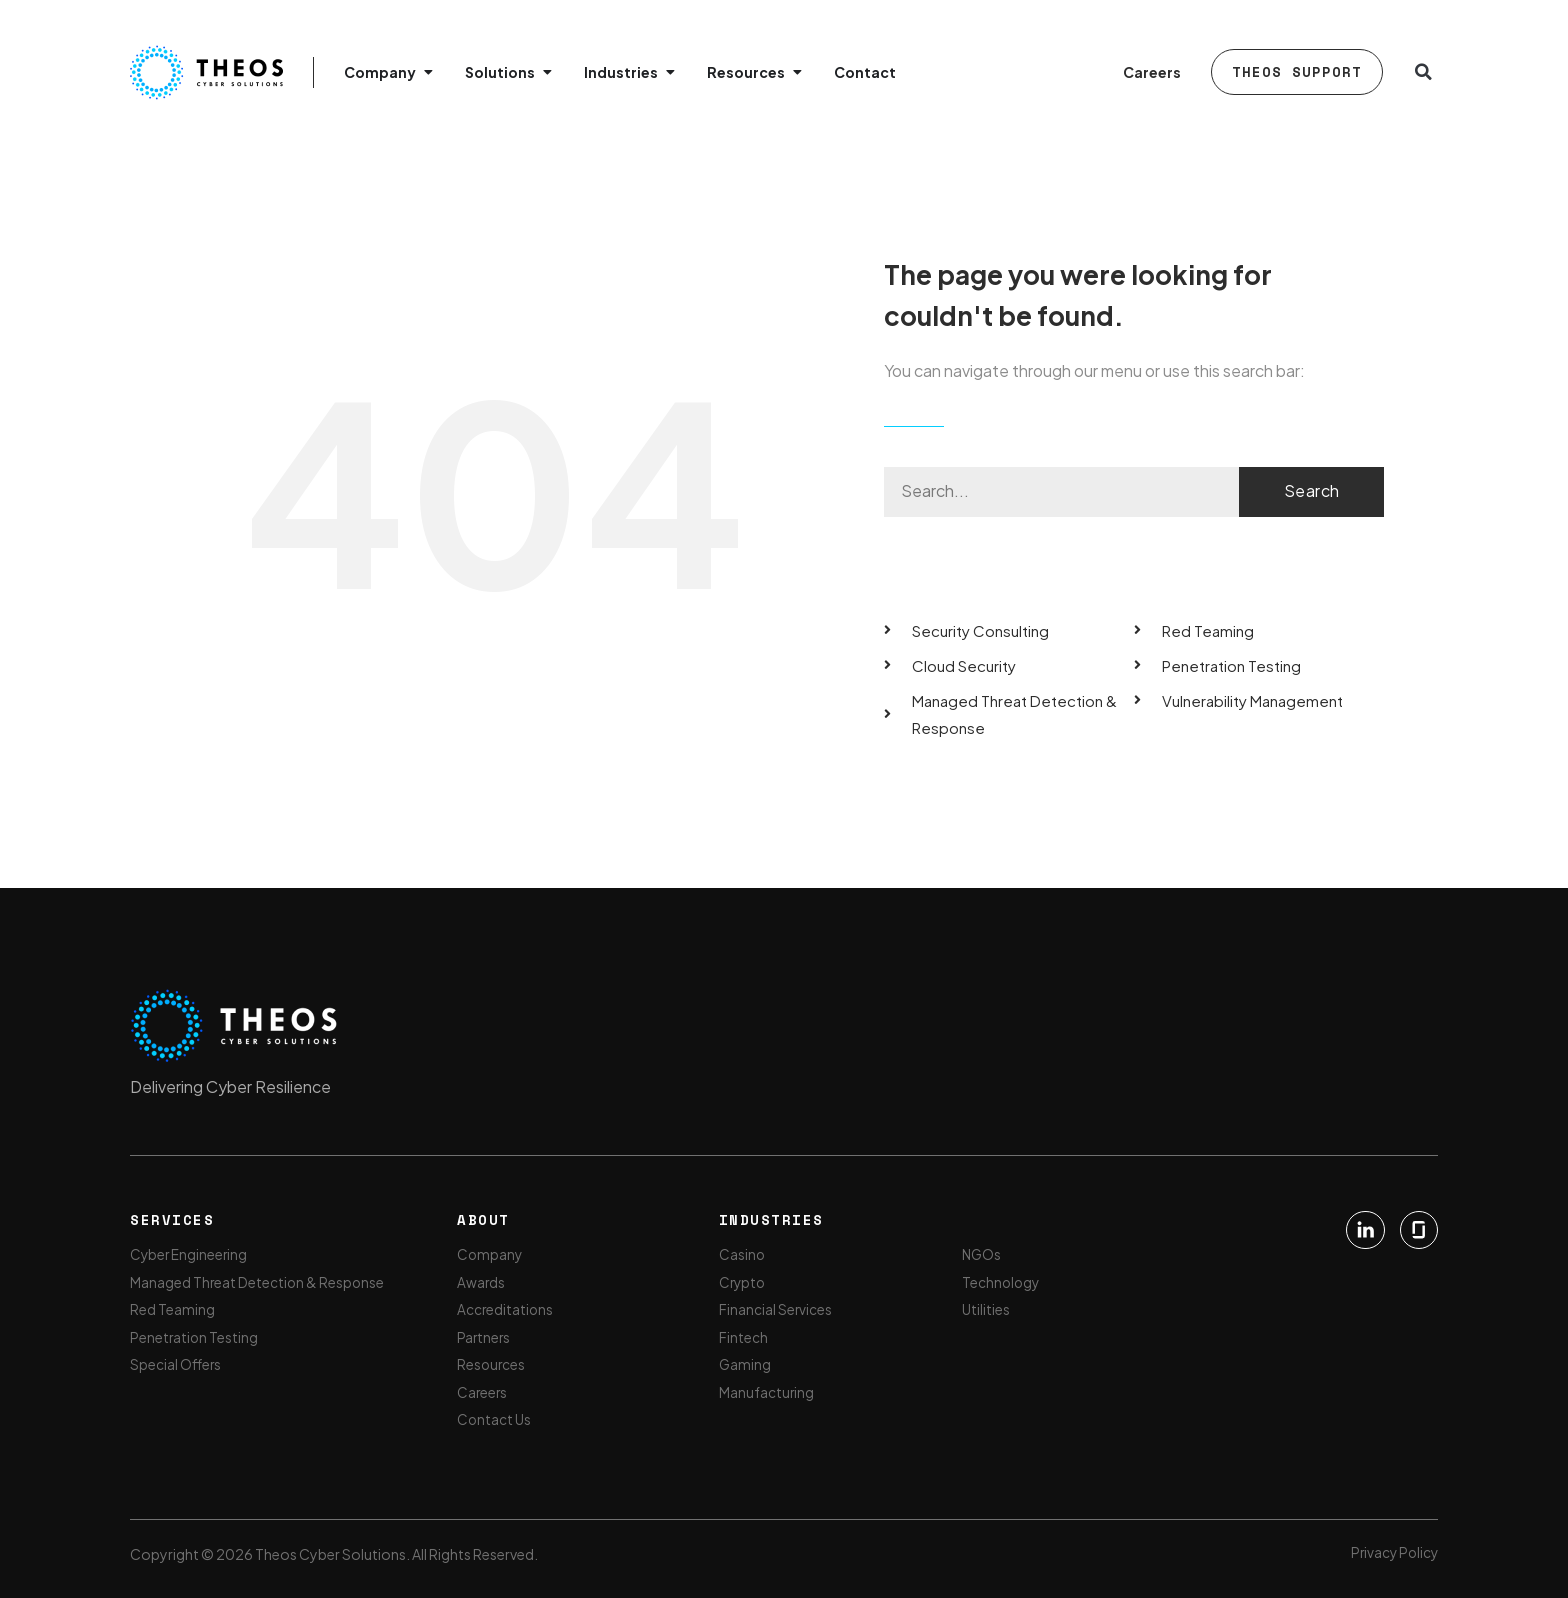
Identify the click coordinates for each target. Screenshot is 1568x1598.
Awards (481, 1280)
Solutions (500, 72)
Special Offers (176, 1364)
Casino (742, 1252)
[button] (1423, 72)
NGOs (983, 1252)
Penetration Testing (195, 1336)
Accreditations (506, 1308)
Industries (621, 72)
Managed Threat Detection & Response (258, 1280)
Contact (865, 72)
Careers (1152, 72)
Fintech (743, 1336)
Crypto (743, 1280)
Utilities (987, 1308)
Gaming (745, 1364)
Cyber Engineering (190, 1252)
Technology (1003, 1280)
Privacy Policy (1392, 1552)
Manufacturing (767, 1392)
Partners (484, 1336)
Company (380, 72)
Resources (746, 72)
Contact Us (494, 1420)
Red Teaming (172, 1308)
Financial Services (776, 1308)
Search (1312, 490)
